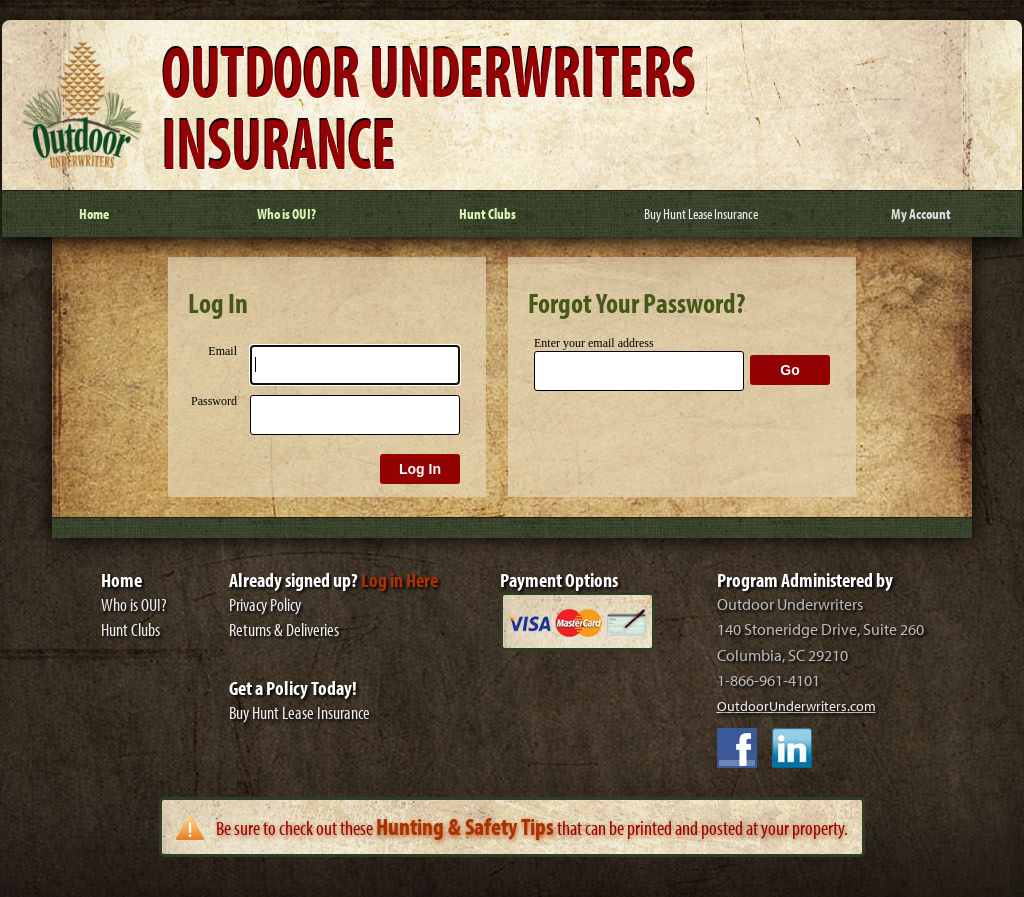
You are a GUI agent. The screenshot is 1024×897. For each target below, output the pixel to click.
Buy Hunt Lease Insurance (299, 712)
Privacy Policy (265, 604)
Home (121, 579)
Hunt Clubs (130, 629)
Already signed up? (333, 579)
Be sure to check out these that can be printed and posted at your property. (532, 827)
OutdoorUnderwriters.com (796, 706)
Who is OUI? (134, 604)
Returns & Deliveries (284, 629)
